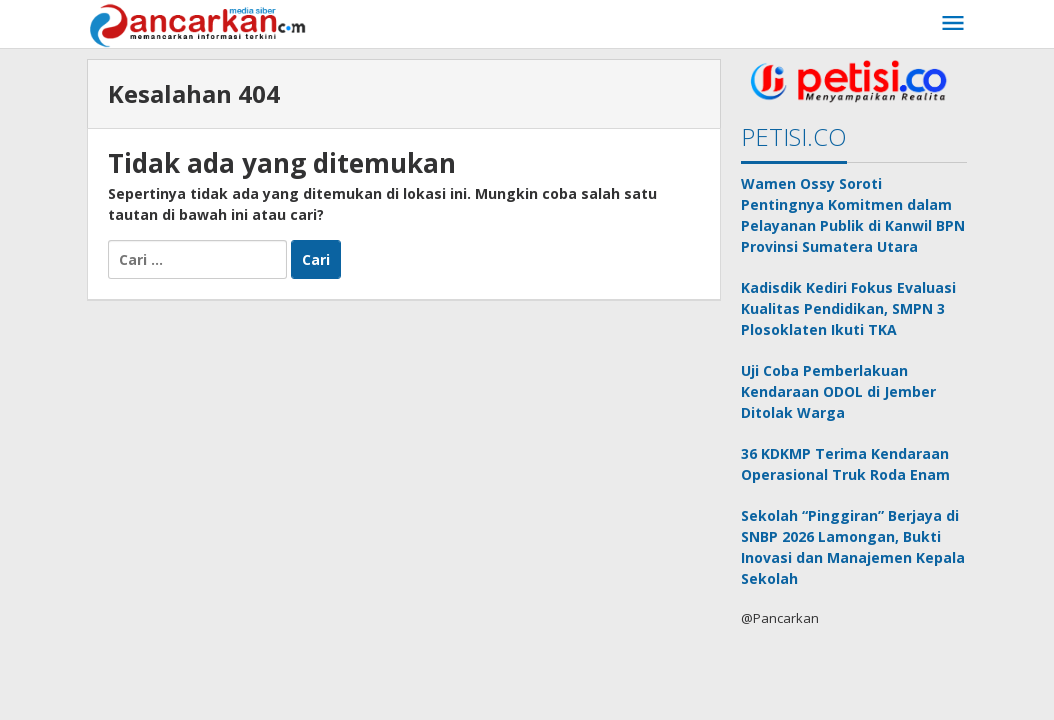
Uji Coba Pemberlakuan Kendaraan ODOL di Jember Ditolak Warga (838, 391)
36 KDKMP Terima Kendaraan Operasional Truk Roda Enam (845, 464)
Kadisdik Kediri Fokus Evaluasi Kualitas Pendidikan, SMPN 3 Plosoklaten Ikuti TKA (848, 308)
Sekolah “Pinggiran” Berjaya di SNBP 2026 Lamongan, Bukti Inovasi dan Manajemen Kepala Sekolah (853, 547)
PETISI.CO (794, 136)
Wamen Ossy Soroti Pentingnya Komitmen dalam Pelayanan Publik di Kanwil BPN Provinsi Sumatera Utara (853, 215)
